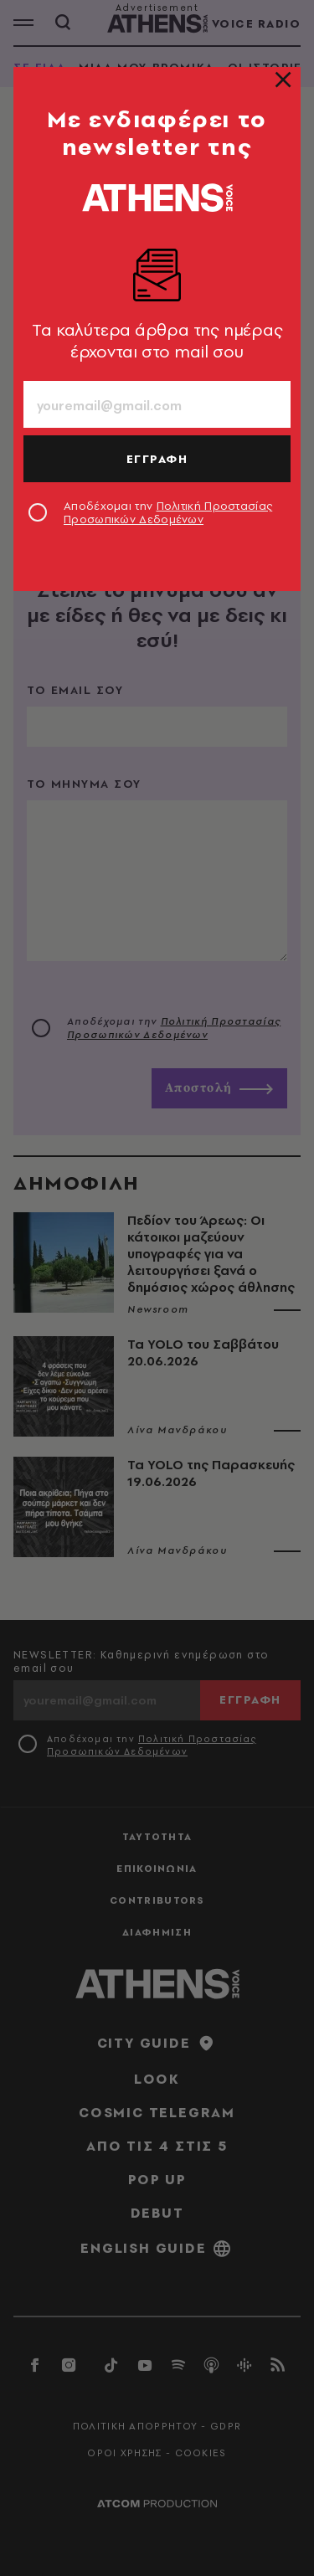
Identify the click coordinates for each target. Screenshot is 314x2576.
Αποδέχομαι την (168, 512)
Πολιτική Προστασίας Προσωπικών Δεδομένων (168, 512)
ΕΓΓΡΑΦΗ (157, 458)
